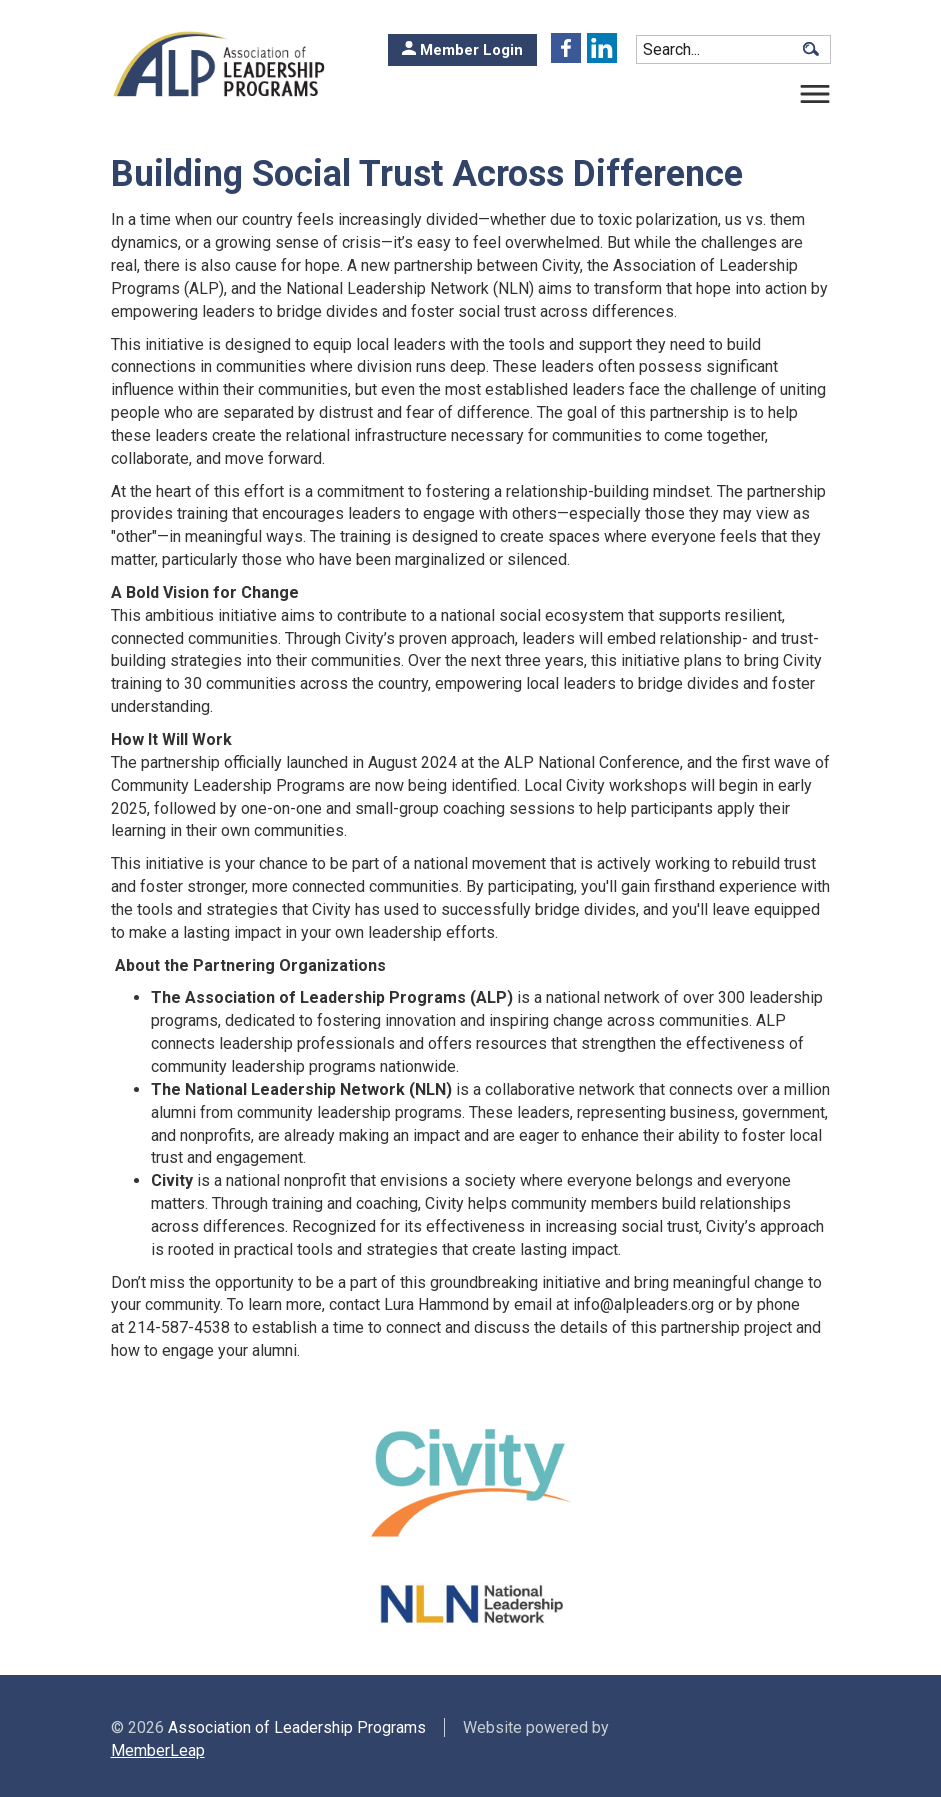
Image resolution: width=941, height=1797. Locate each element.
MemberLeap (158, 1750)
